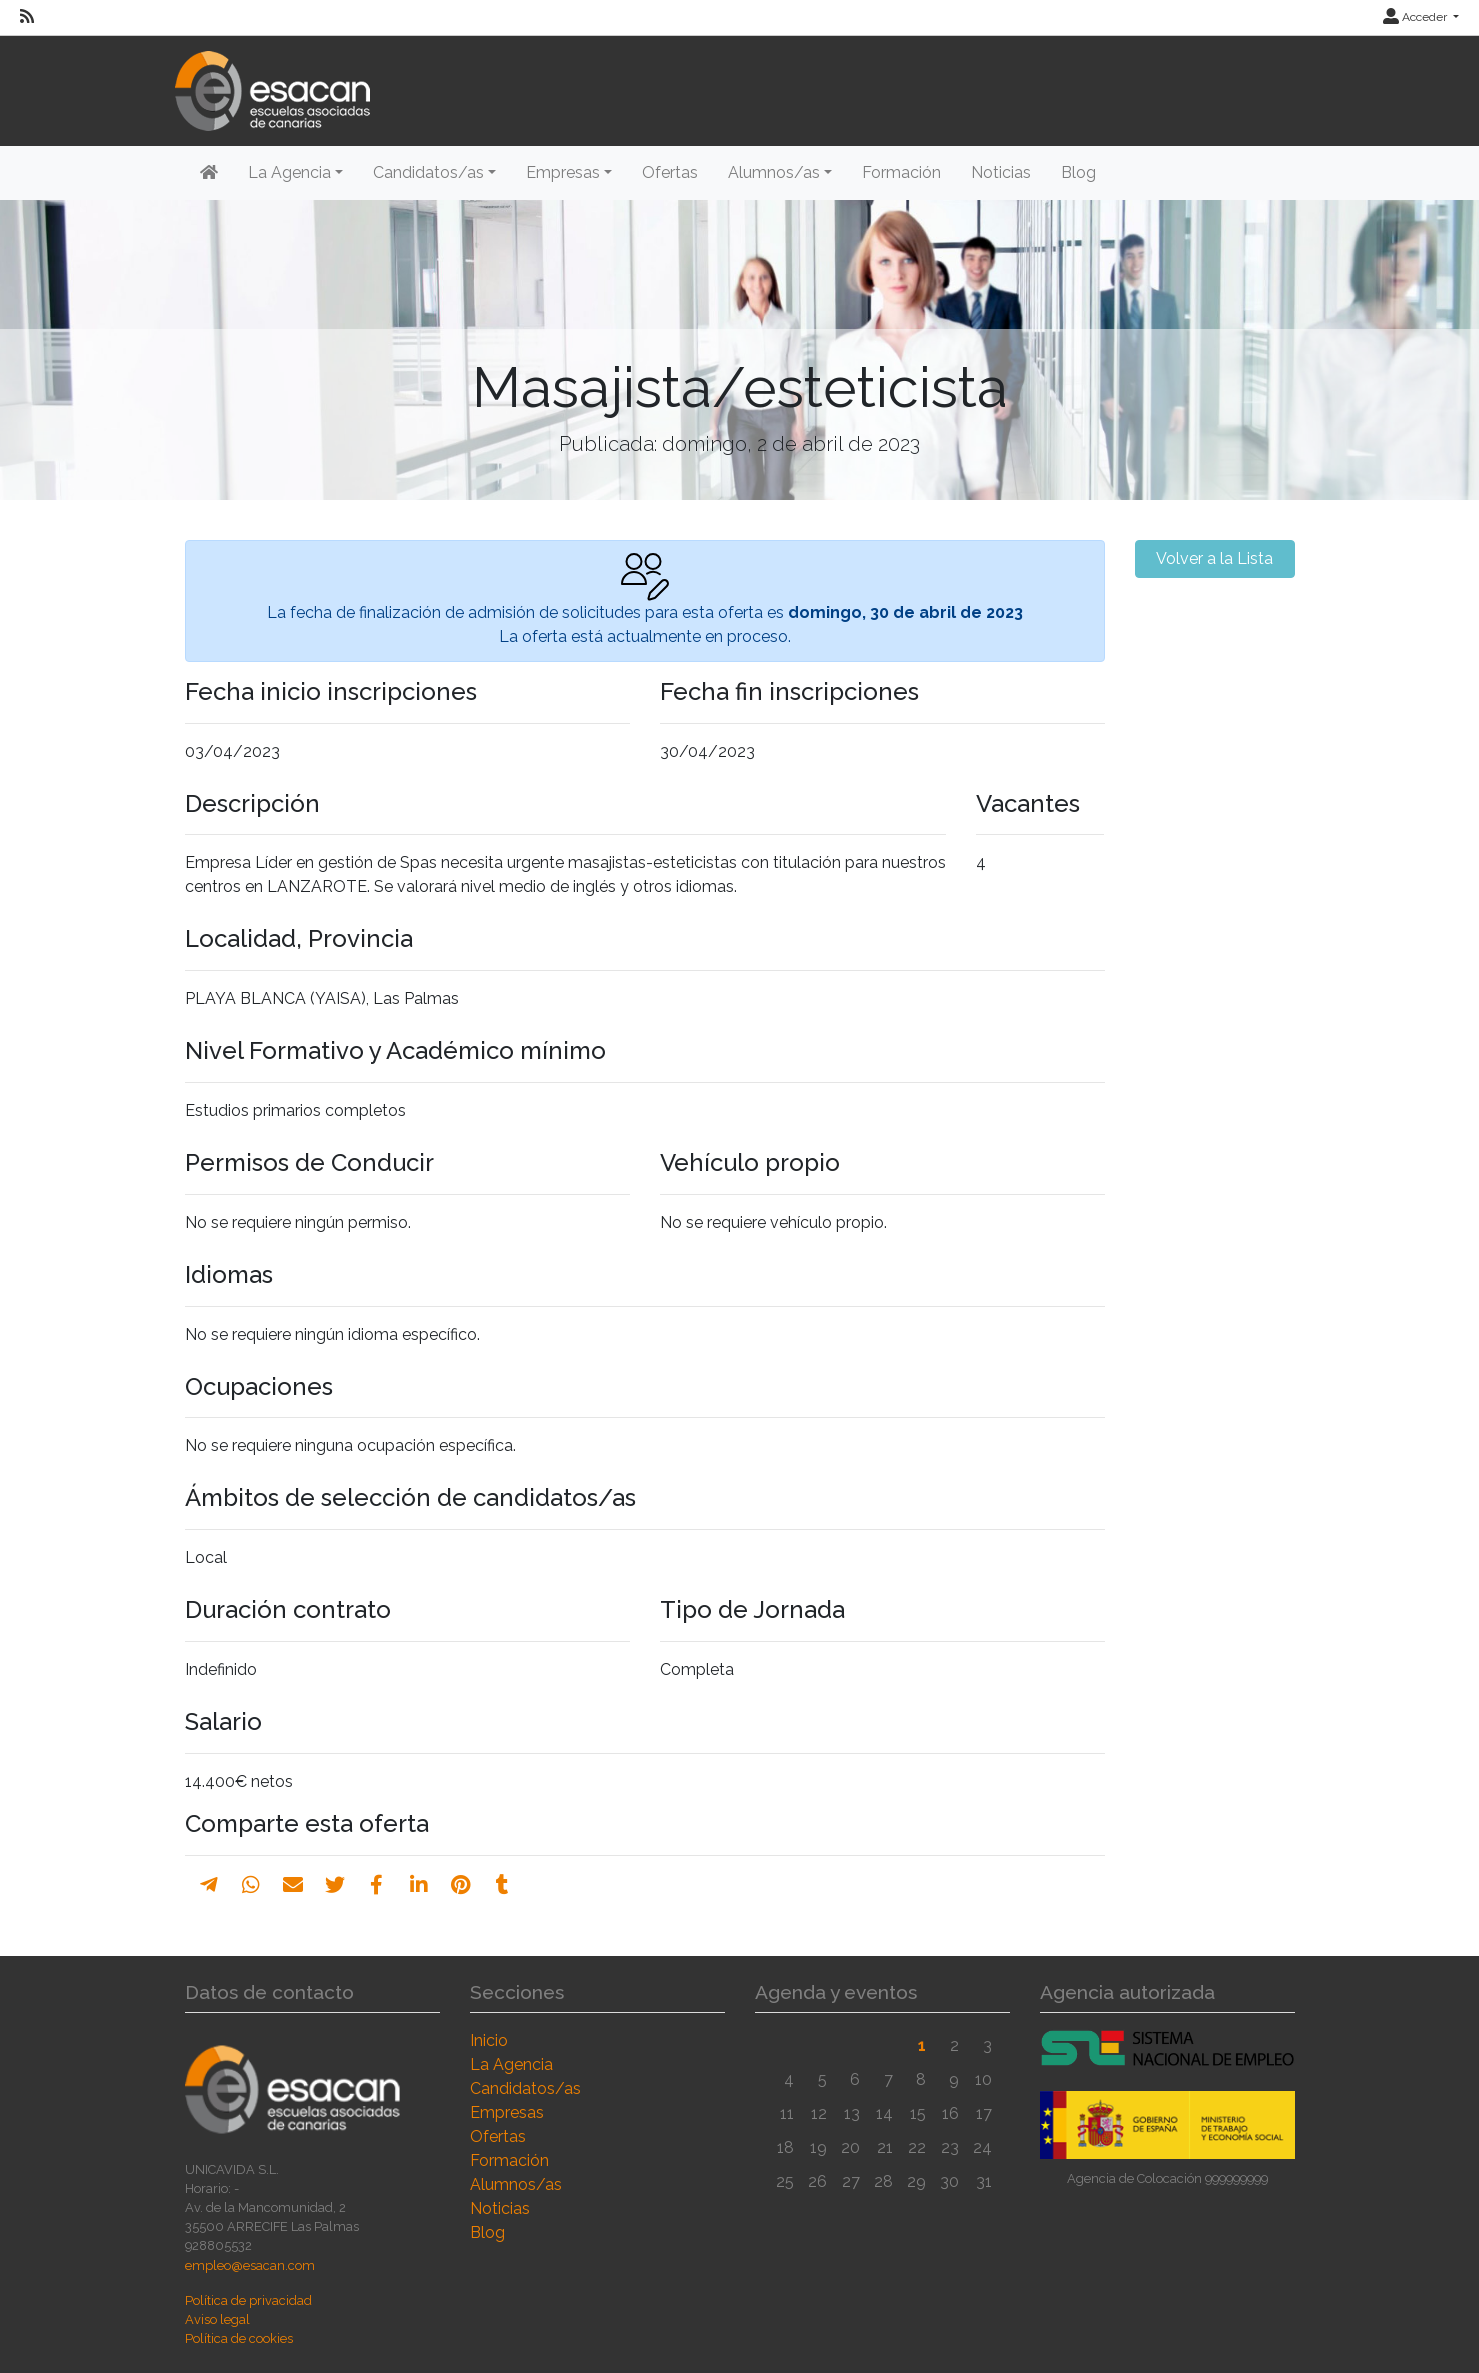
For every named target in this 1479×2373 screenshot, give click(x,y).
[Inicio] (209, 173)
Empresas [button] (563, 172)
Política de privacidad (248, 2300)
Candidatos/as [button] (428, 172)
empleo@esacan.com (250, 2265)
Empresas (507, 2112)
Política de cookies (239, 2338)
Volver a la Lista (1214, 558)
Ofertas (670, 172)
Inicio (489, 2040)
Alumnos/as (516, 2184)
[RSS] (27, 17)
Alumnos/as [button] (774, 172)
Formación (901, 172)
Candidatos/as (525, 2088)
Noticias (1001, 172)
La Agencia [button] (289, 172)
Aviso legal (217, 2319)
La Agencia (511, 2064)
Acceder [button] (1416, 17)
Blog (1078, 172)
